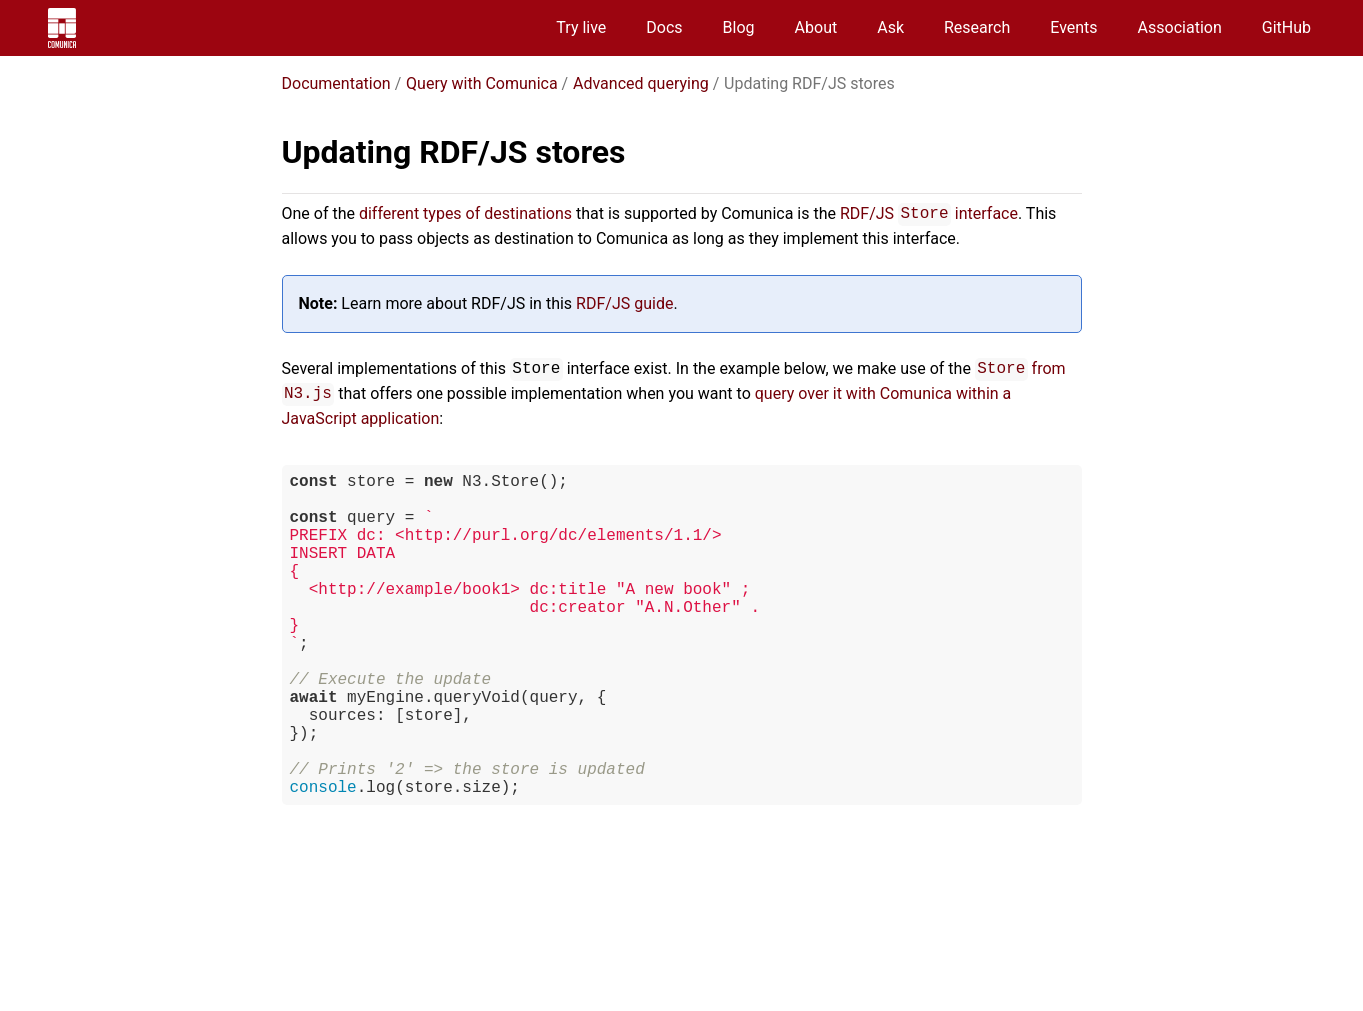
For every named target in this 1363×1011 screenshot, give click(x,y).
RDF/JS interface (929, 213)
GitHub (1286, 27)
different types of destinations (465, 213)
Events (1073, 27)
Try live (581, 27)
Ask (890, 27)
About (816, 27)
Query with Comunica (482, 83)
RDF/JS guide (624, 303)
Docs (664, 27)
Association (1180, 27)
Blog (739, 27)
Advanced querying (641, 83)
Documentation (336, 83)
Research (977, 27)
